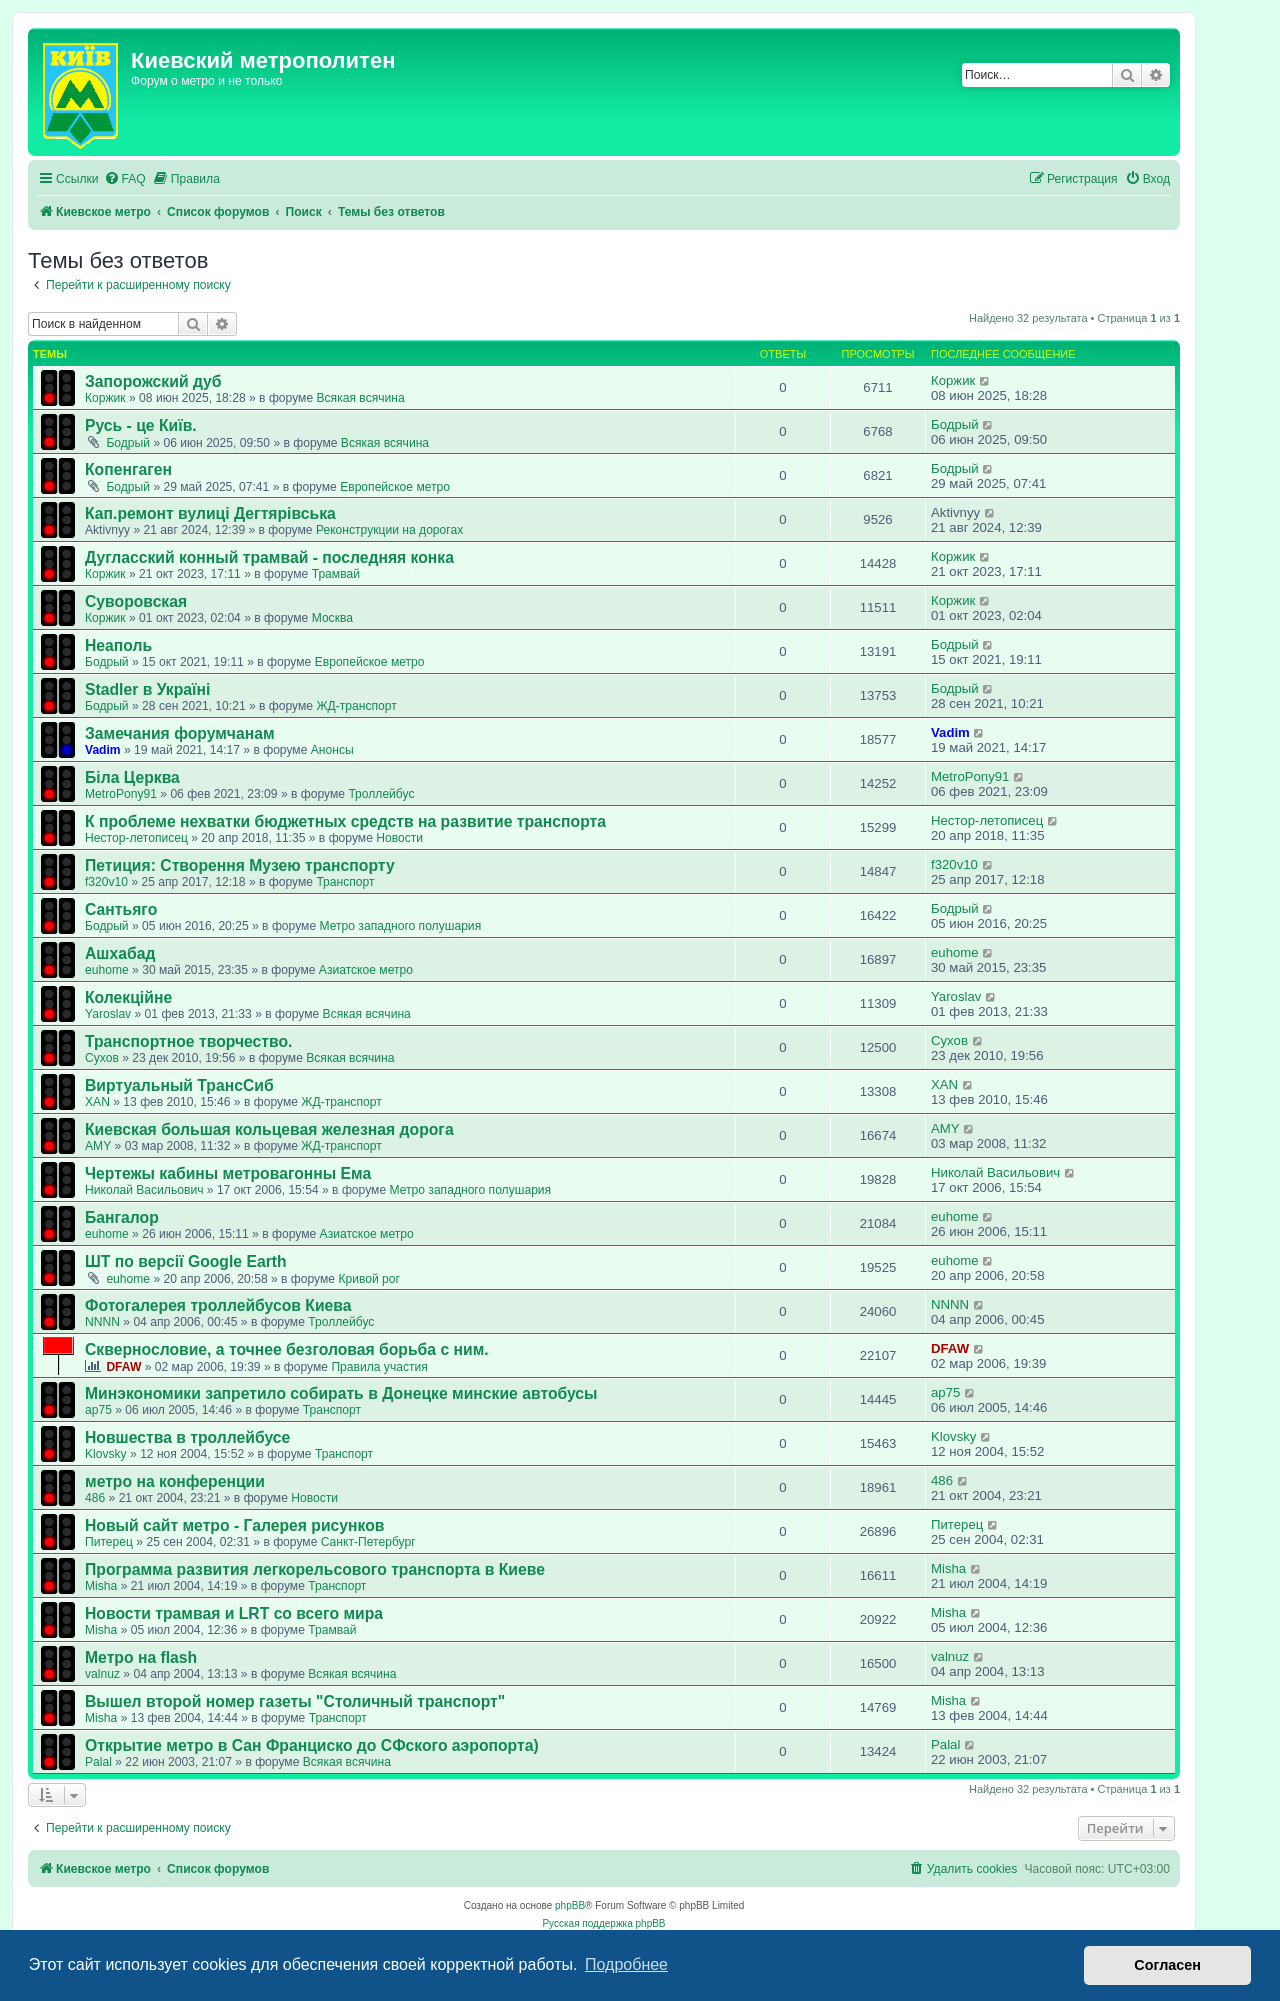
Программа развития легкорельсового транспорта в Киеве (315, 1569)
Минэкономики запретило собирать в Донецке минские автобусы (341, 1393)
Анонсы (332, 750)
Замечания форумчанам (180, 733)
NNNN (102, 1322)
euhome (107, 970)
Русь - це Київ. (141, 425)
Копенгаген (128, 469)
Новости (399, 838)
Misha (101, 1586)
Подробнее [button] (626, 1964)
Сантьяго (121, 909)
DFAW (123, 1367)
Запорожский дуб (153, 381)
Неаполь (118, 645)
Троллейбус (381, 794)
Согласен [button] (1167, 1965)
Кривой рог (369, 1279)
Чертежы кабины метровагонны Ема (228, 1173)
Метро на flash (141, 1657)
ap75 (98, 1410)
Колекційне (128, 997)
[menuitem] (125, 179)
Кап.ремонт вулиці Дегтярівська (210, 513)
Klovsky (106, 1454)
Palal (98, 1762)
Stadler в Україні (147, 689)
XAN (97, 1102)
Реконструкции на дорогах (389, 530)
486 (95, 1498)
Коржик (105, 398)
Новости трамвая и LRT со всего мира (234, 1613)
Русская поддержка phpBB (603, 1923)
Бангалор (122, 1217)
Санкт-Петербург (368, 1542)
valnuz (102, 1674)
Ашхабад (120, 953)
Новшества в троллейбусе (187, 1437)
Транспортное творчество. (188, 1041)
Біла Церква (132, 777)
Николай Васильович (144, 1190)
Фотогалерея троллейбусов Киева (218, 1305)
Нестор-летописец (136, 838)
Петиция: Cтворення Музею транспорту (240, 865)
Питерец (109, 1542)
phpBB (570, 1905)
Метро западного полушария (400, 926)
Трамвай (336, 574)
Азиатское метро (366, 970)
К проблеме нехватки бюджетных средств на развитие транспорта (345, 821)
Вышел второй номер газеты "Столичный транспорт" (295, 1701)
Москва (332, 618)
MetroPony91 (121, 794)
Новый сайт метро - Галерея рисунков (235, 1525)
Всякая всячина (360, 398)
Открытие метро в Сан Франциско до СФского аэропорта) (312, 1745)
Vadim (103, 750)
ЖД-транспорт (356, 706)
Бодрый (128, 443)
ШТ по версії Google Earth (186, 1261)
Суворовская (136, 601)
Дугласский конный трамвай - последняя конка (269, 557)
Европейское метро (395, 487)
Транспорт (345, 882)
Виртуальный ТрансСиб (179, 1085)
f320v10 (106, 882)
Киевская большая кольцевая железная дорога (269, 1129)
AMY (98, 1146)
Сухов (102, 1058)
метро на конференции (175, 1481)
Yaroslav (108, 1014)
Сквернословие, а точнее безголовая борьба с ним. (287, 1349)
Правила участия (379, 1367)
